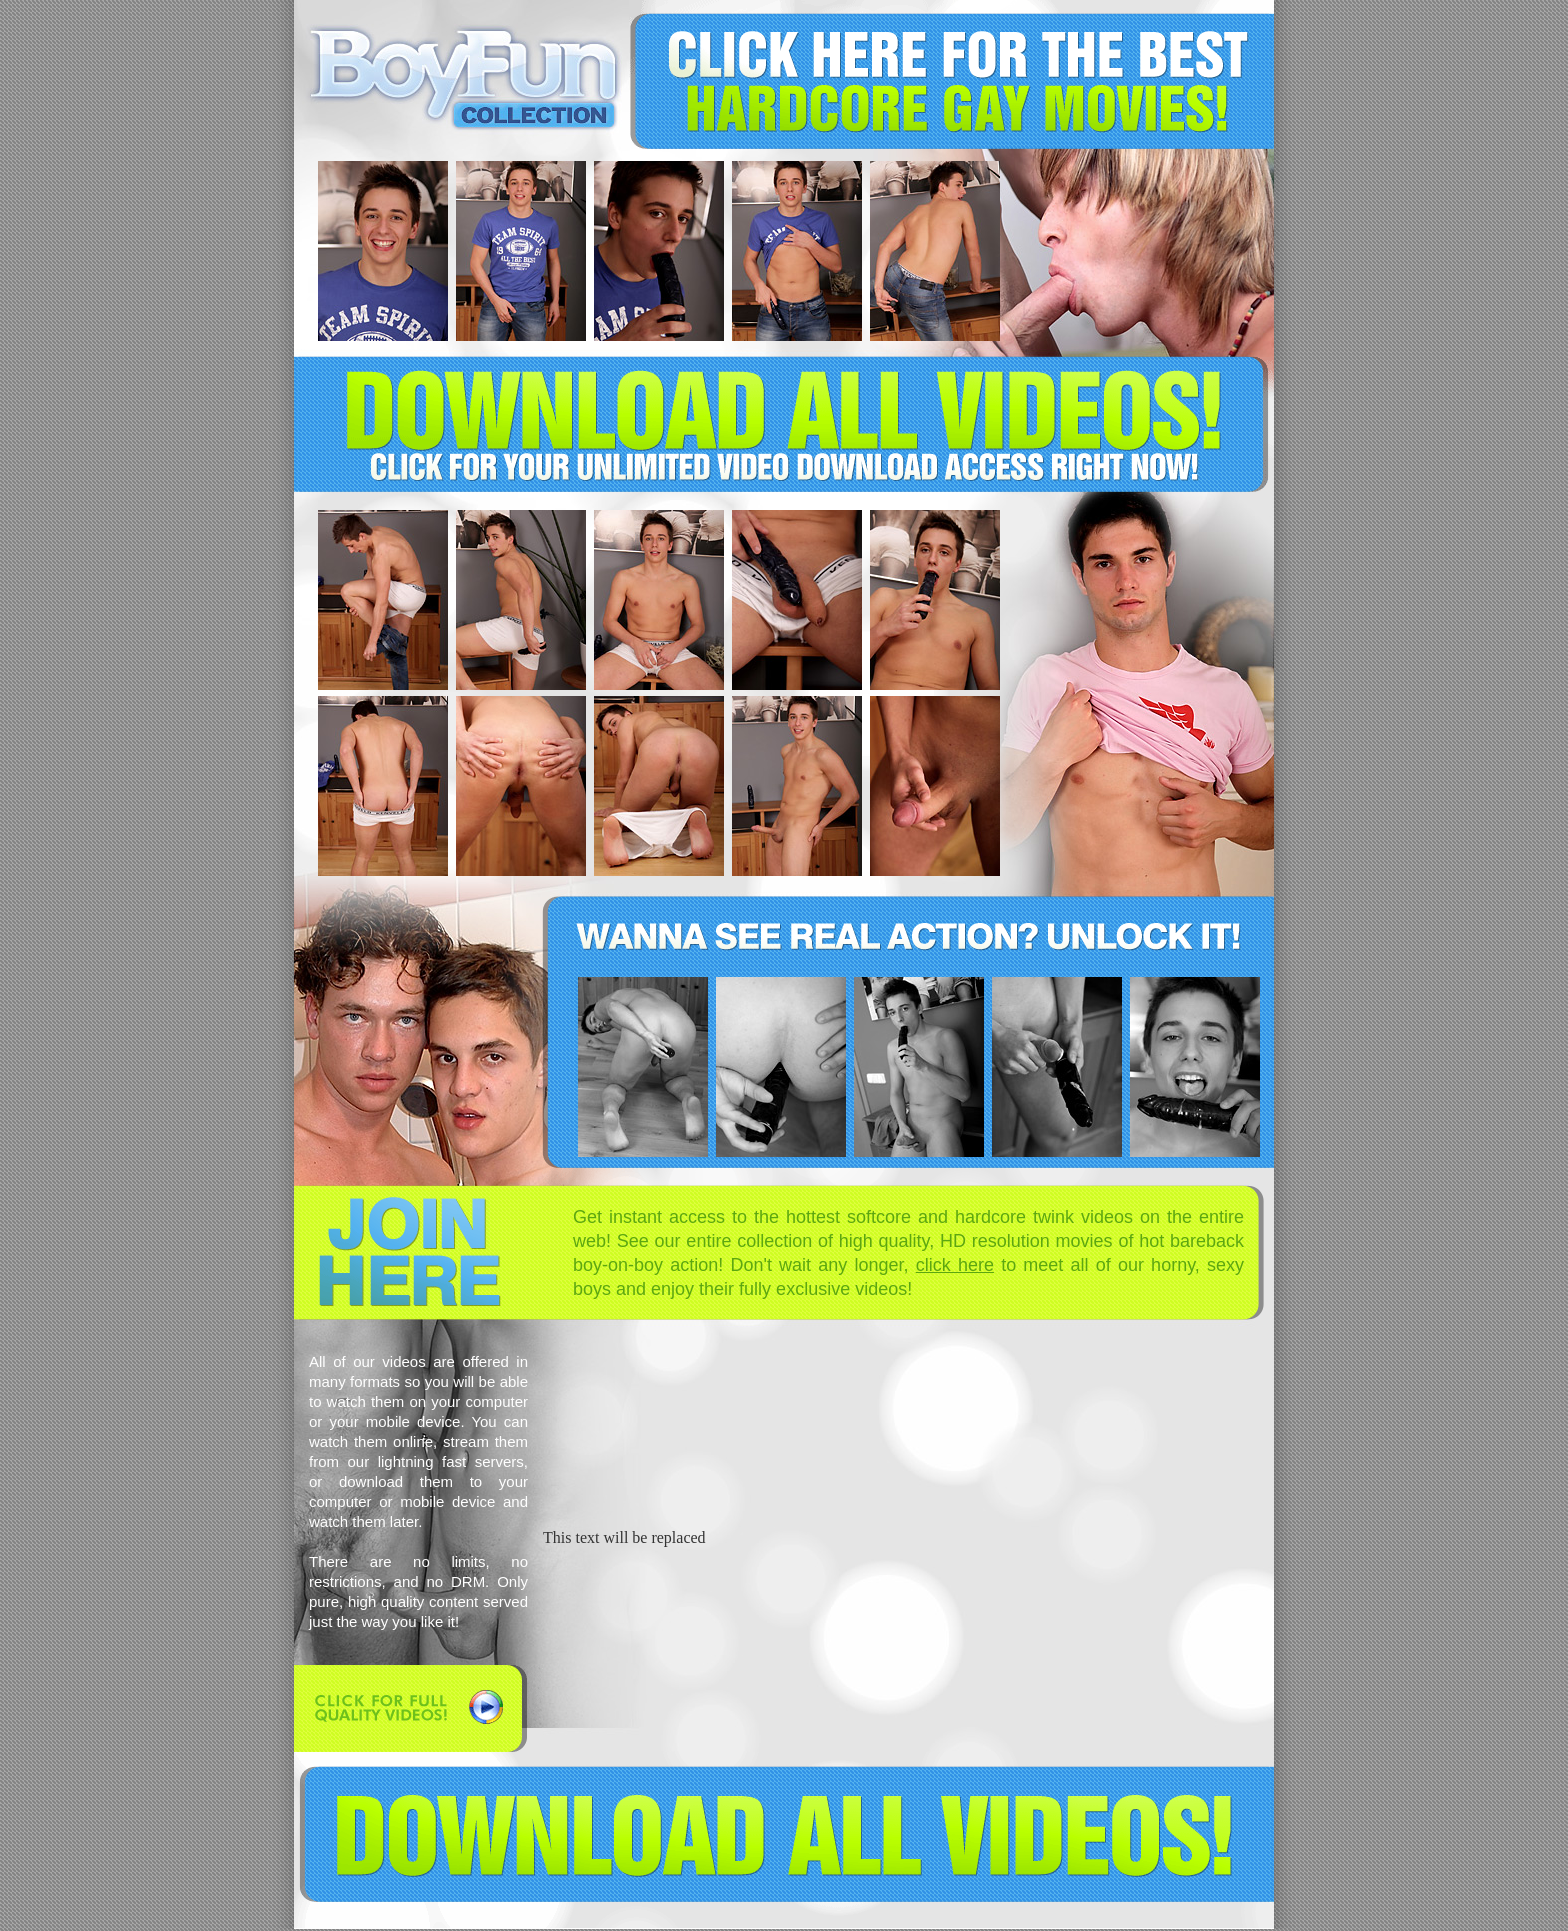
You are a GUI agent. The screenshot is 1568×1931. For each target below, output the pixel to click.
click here (955, 1265)
